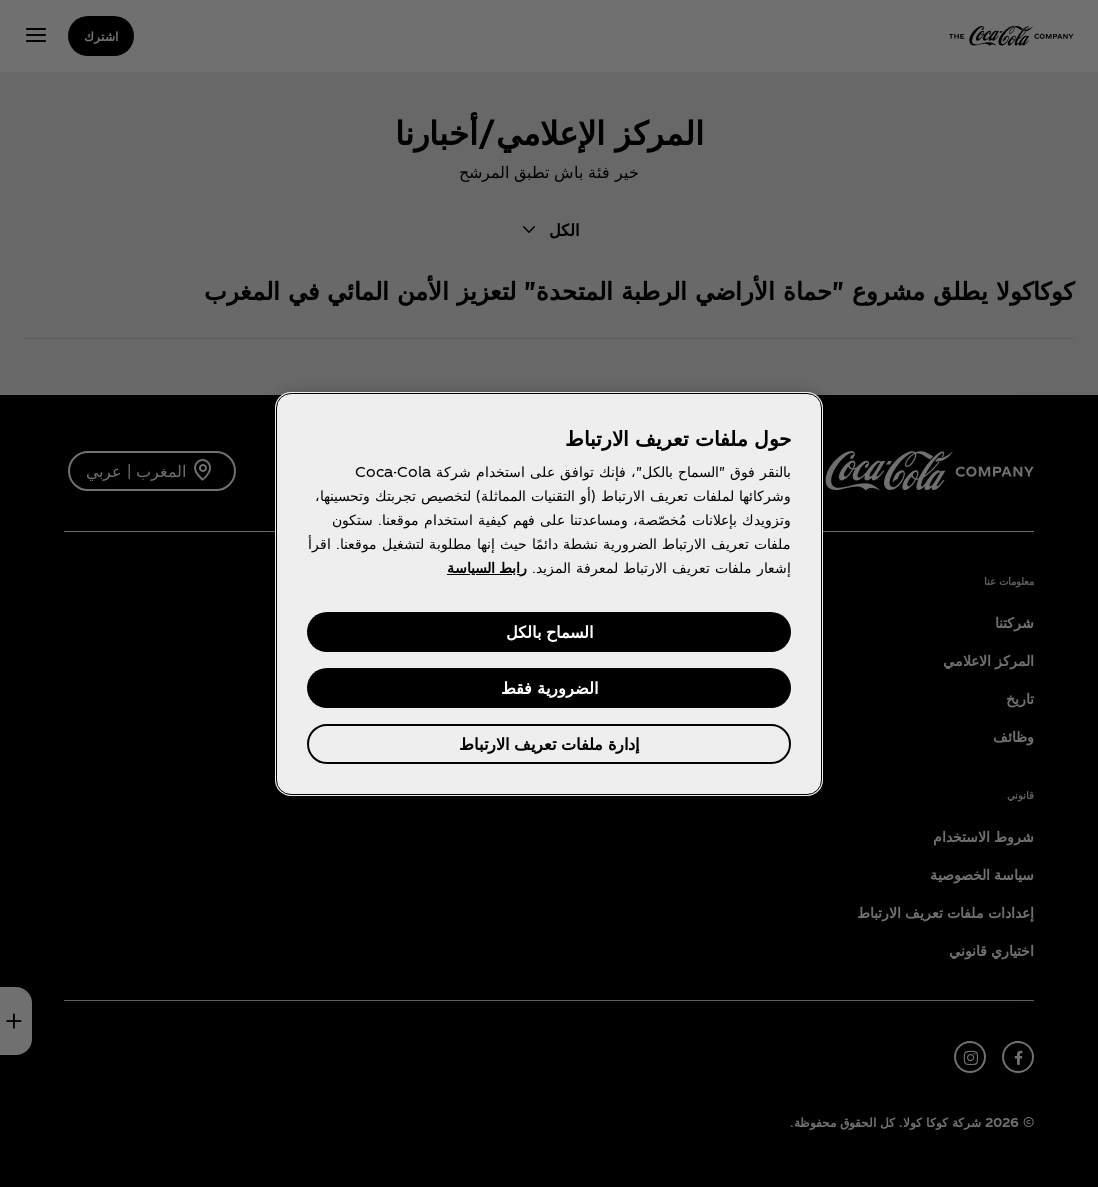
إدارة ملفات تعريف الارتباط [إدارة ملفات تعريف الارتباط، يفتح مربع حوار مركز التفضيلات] (549, 743)
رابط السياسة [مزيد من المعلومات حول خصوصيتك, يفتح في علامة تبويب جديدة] (487, 567)
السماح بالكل (549, 631)
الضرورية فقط (549, 687)
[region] (549, 594)
